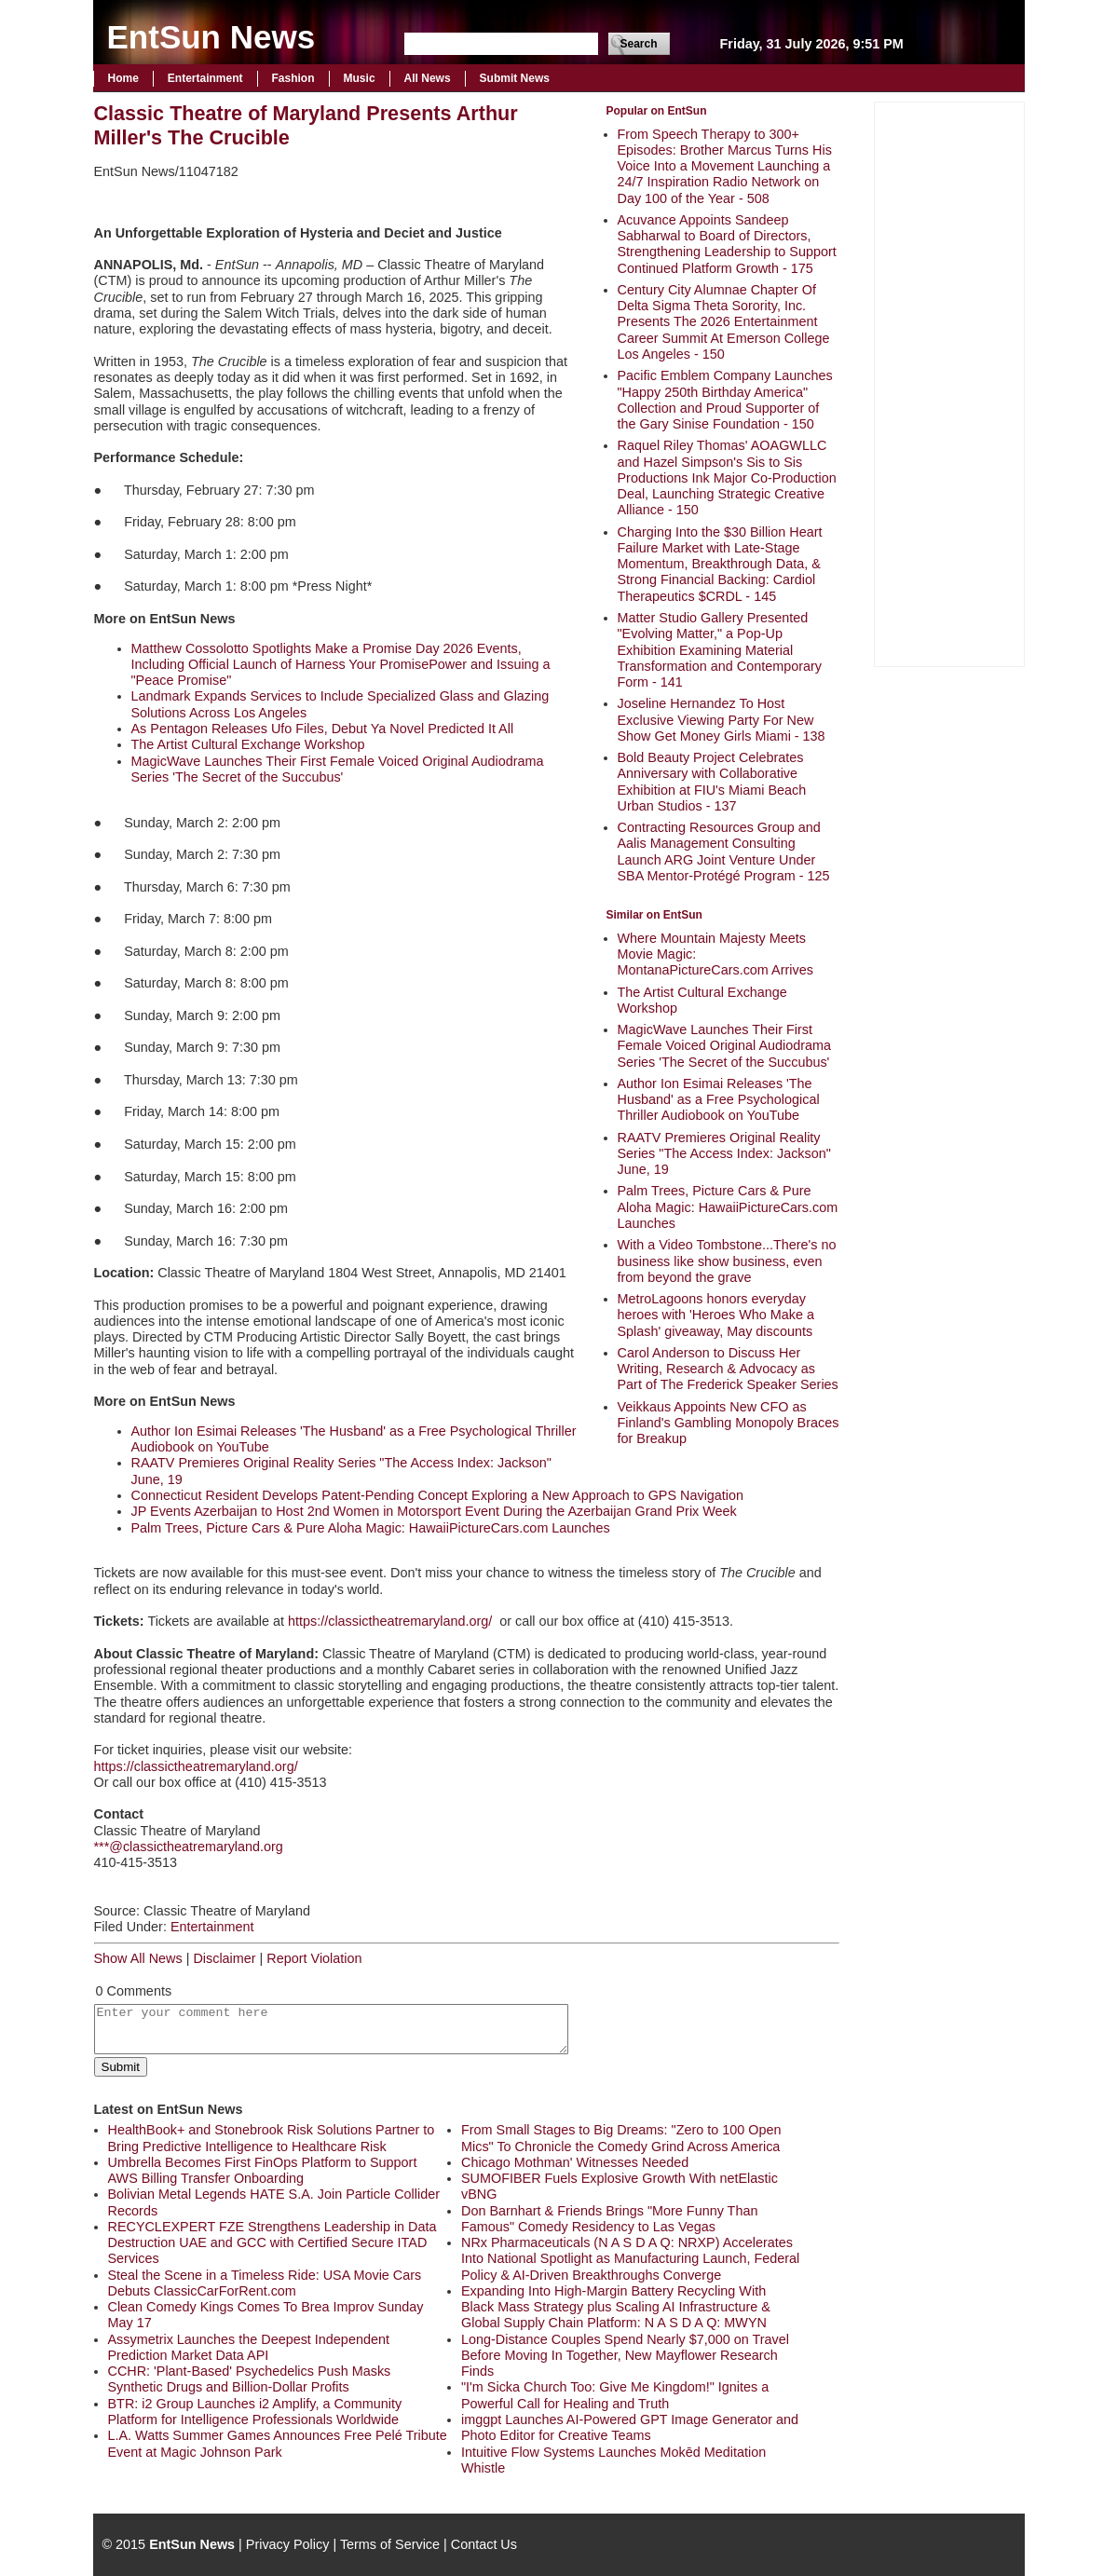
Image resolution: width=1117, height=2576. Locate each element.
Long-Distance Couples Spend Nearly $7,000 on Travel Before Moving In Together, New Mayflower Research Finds (625, 2355)
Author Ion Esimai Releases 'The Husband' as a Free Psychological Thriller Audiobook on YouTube (719, 1100)
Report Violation (313, 1958)
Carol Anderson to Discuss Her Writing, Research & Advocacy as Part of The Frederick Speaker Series (728, 1369)
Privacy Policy (288, 2544)
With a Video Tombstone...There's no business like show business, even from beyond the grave (727, 1261)
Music (359, 78)
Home (123, 78)
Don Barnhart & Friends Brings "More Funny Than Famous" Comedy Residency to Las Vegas (609, 2218)
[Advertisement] (949, 381)
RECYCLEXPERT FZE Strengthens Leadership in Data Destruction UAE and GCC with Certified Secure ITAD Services (272, 2243)
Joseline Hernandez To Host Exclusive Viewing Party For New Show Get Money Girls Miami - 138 (721, 719)
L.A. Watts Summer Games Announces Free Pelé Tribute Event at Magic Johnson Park (277, 2443)
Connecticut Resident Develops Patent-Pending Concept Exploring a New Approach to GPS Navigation (437, 1495)
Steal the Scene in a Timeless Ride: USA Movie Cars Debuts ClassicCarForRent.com (265, 2283)
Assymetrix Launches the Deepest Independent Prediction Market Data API (248, 2347)
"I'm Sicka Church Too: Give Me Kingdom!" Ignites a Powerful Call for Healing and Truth (615, 2394)
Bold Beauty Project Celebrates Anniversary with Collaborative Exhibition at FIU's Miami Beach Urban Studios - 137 (712, 781)
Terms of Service (390, 2544)
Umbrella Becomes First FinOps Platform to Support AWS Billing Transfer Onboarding (262, 2170)
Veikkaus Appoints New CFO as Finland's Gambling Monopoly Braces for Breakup (728, 1423)
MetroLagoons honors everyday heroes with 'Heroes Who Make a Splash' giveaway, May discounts (716, 1315)
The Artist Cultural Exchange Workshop (248, 744)
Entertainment (205, 78)
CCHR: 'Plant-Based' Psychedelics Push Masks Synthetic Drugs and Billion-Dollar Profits (249, 2379)
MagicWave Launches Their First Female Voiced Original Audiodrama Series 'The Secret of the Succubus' (725, 1046)
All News (427, 78)
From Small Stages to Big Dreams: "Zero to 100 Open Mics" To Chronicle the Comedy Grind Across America (621, 2137)
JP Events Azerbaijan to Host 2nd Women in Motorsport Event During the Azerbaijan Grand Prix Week (434, 1511)
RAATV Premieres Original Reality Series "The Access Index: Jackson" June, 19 (724, 1154)
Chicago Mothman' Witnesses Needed (574, 2162)
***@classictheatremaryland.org (188, 1846)
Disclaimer (224, 1958)
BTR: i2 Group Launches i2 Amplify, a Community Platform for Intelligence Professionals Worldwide (255, 2411)
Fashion (293, 78)
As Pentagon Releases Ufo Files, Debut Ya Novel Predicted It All (322, 728)
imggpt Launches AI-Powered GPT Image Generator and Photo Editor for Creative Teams (629, 2427)
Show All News (138, 1958)
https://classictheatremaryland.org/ (390, 1621)
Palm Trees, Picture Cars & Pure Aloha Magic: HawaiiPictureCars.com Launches (728, 1207)
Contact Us (484, 2544)
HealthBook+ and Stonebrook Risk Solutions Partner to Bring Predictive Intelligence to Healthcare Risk (271, 2137)
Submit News (515, 78)
